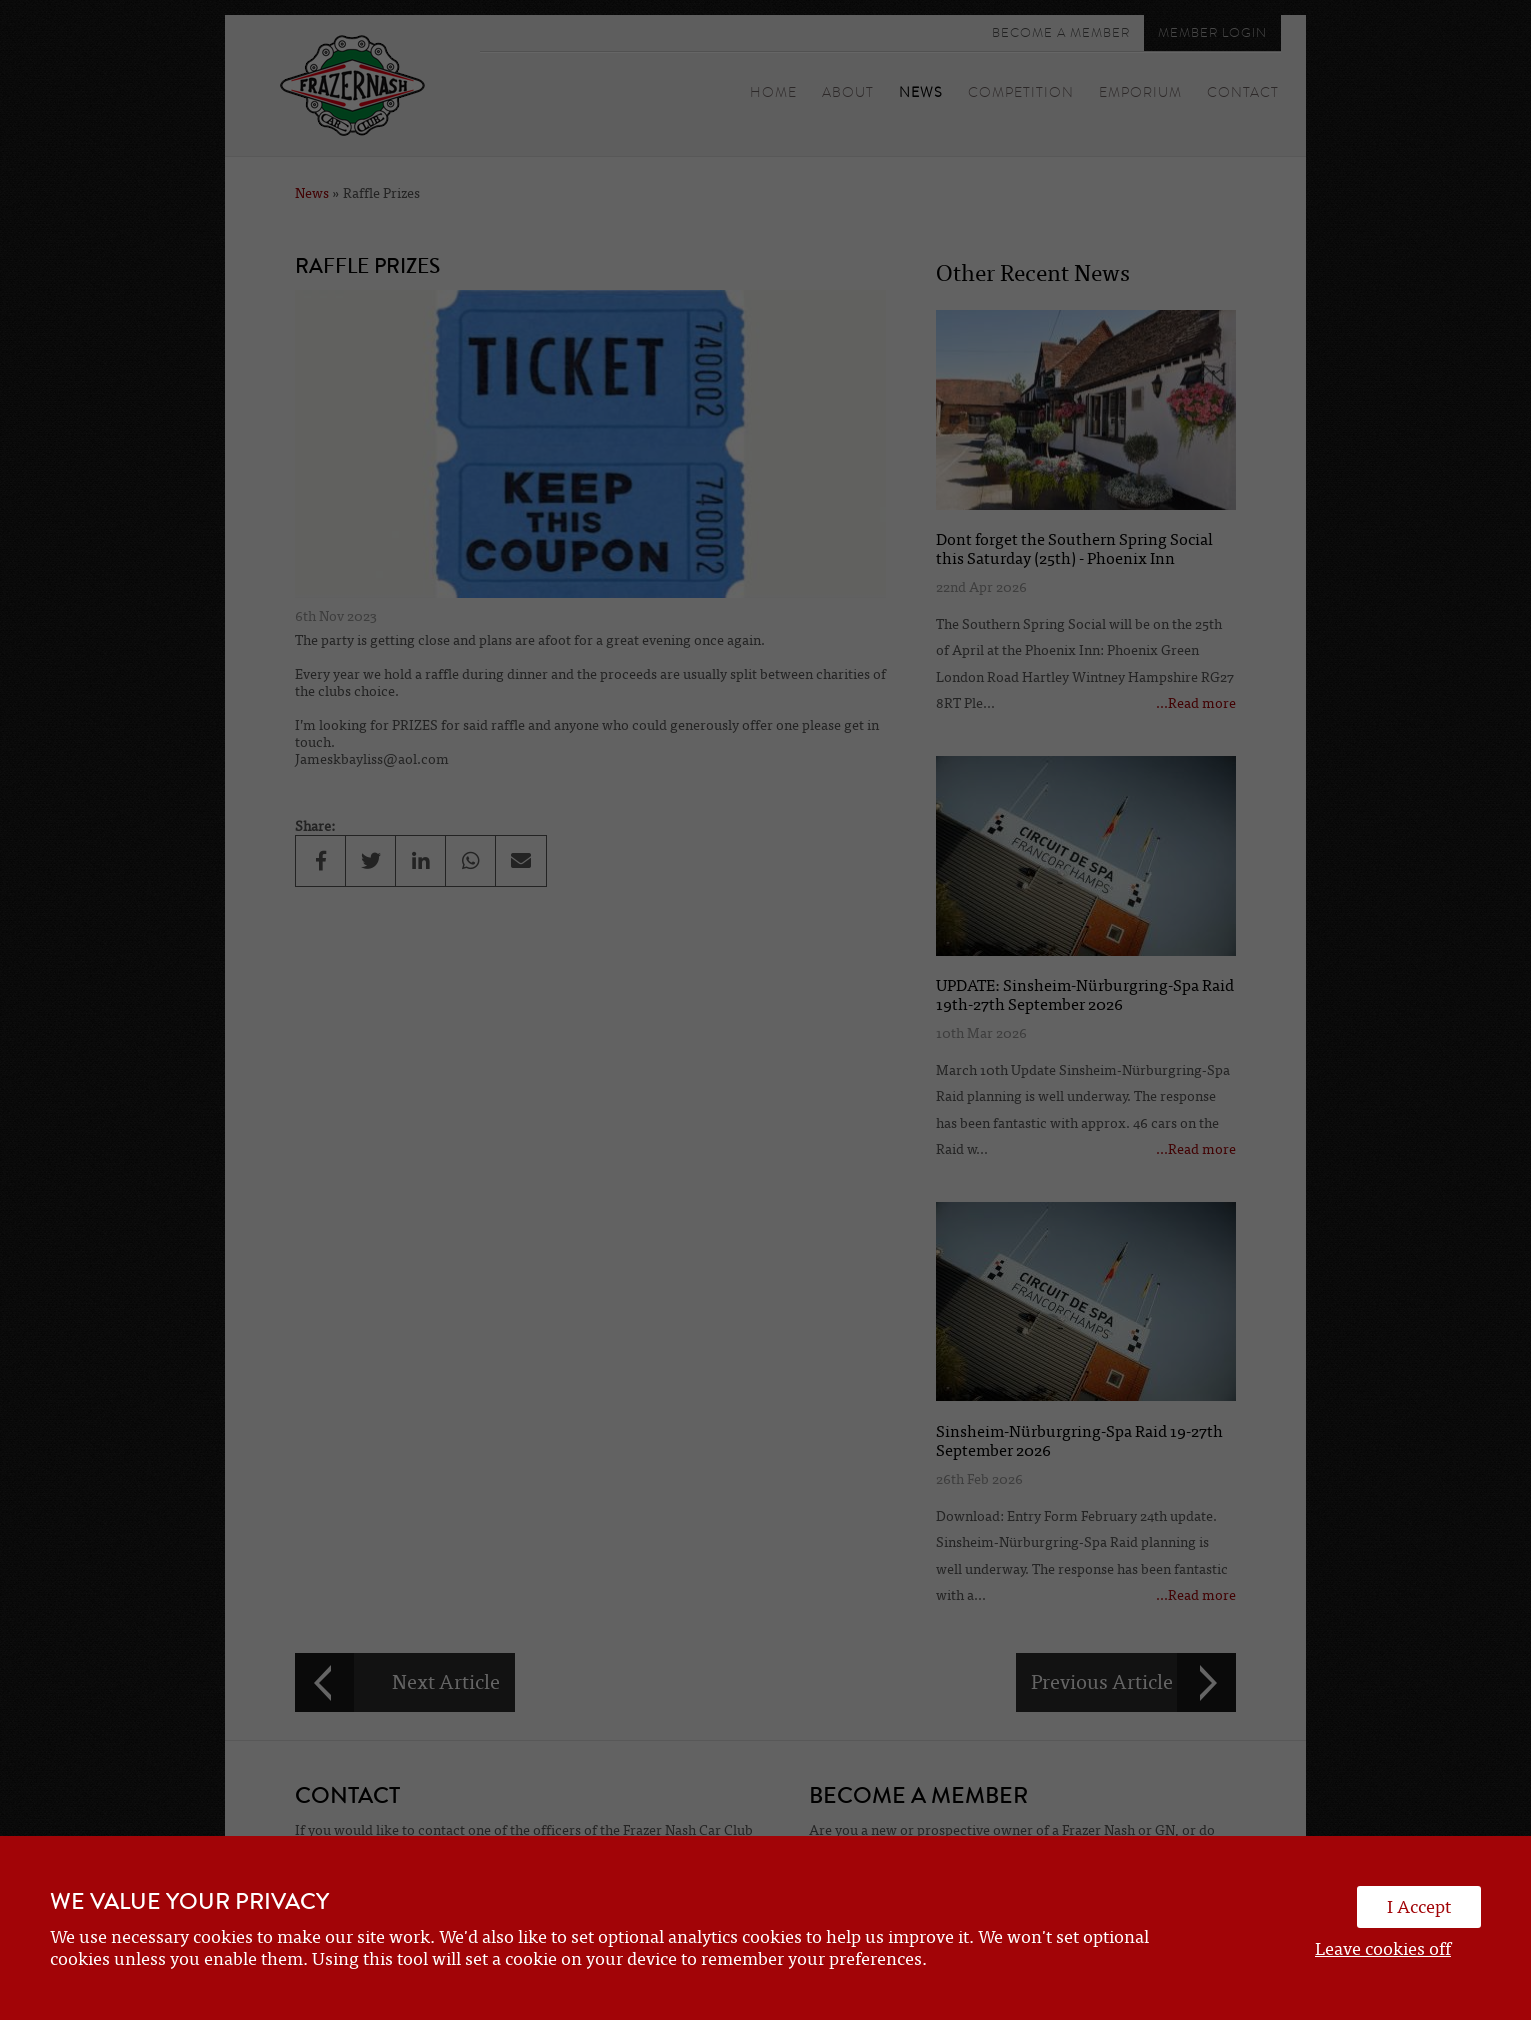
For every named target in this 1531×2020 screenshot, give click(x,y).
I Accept (1419, 1907)
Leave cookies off (1383, 1949)
